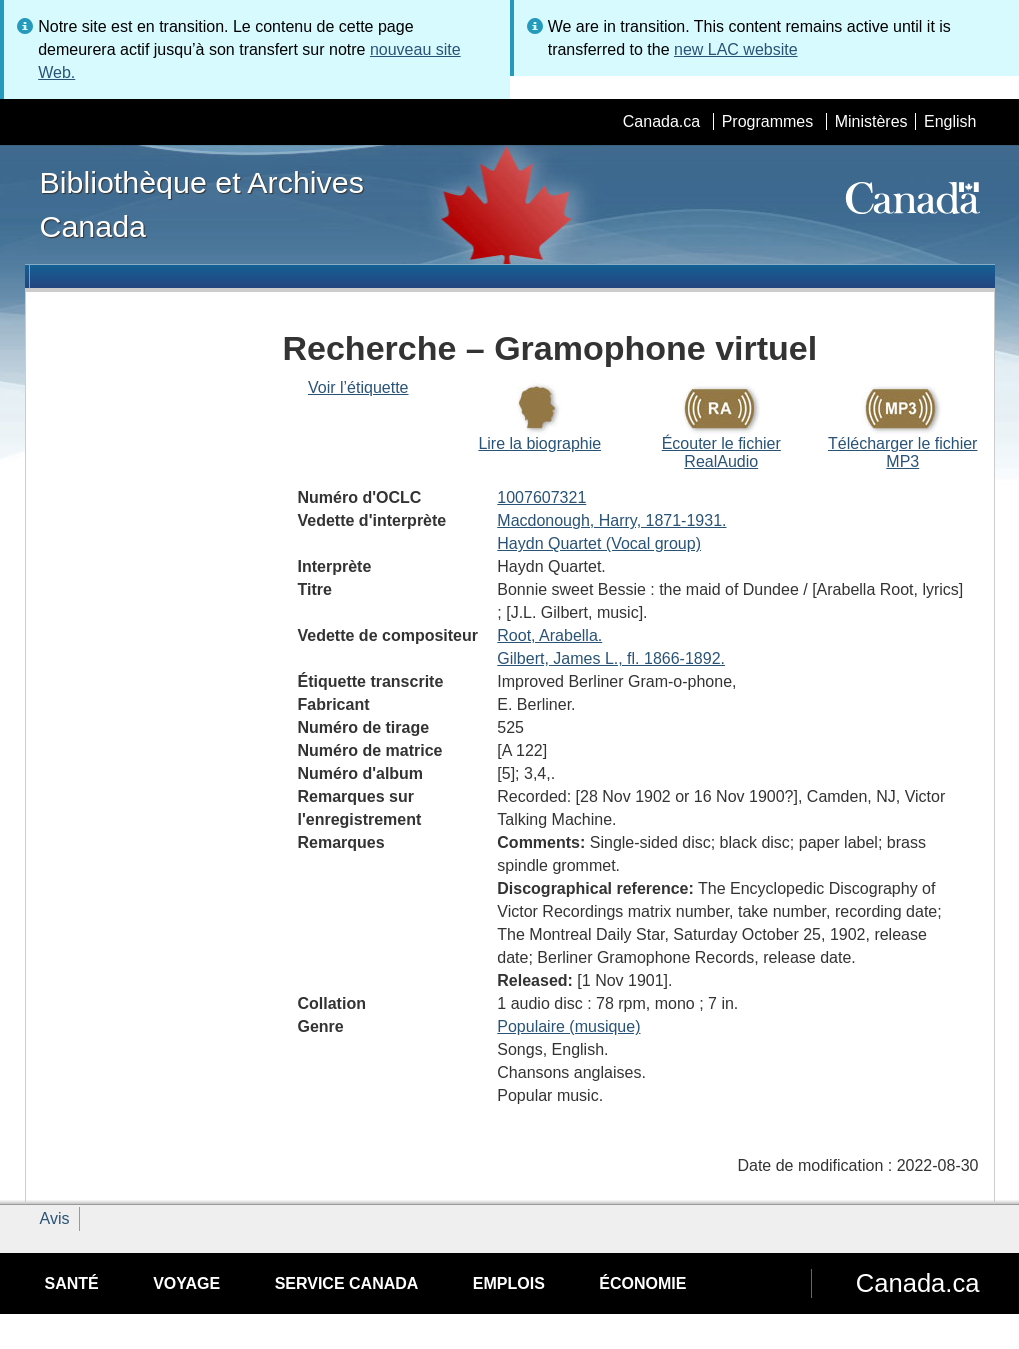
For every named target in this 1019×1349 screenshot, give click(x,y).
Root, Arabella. (549, 635)
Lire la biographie (539, 443)
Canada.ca (661, 121)
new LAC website (736, 49)
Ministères (871, 121)
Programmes (768, 121)
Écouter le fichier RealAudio (721, 452)
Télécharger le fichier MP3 (902, 452)
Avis (55, 1218)
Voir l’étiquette (358, 387)
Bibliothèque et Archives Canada (202, 204)
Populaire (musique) (568, 1026)
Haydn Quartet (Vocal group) (599, 543)
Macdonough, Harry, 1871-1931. (611, 520)
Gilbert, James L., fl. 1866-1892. (611, 658)
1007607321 (541, 497)
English (950, 121)
